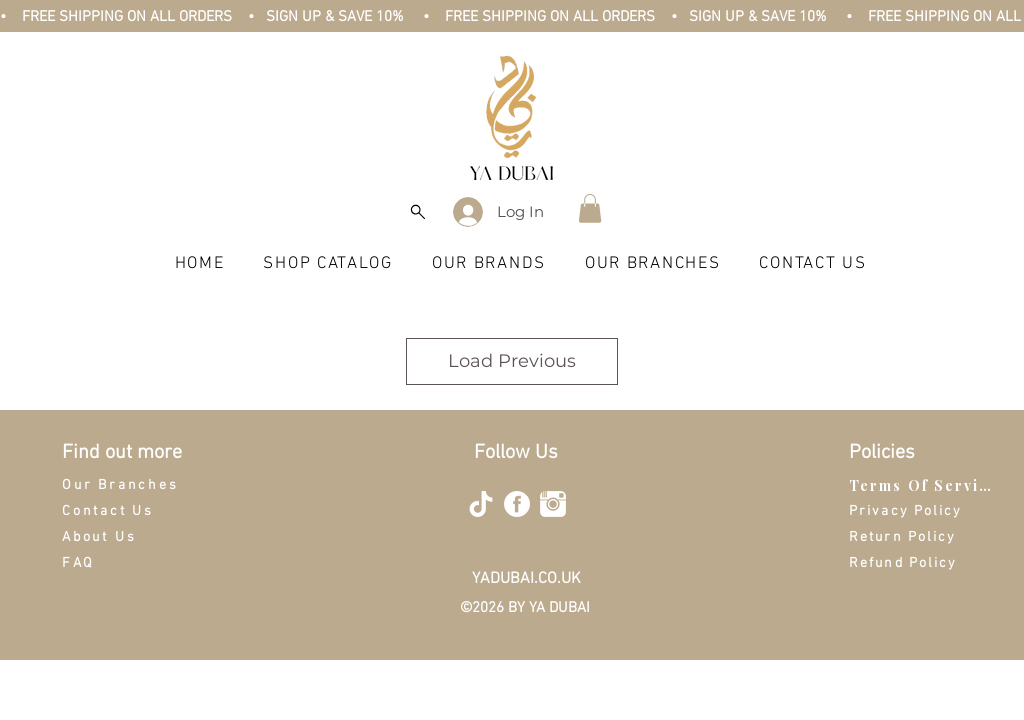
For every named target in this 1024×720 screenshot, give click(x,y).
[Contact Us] (133, 511)
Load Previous (512, 361)
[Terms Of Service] (924, 485)
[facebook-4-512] (517, 504)
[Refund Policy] (924, 563)
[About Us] (133, 537)
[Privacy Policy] (920, 511)
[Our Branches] (133, 485)
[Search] (417, 212)
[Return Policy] (924, 537)
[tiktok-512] (481, 504)
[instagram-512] (553, 504)
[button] (590, 208)
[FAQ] (133, 563)
